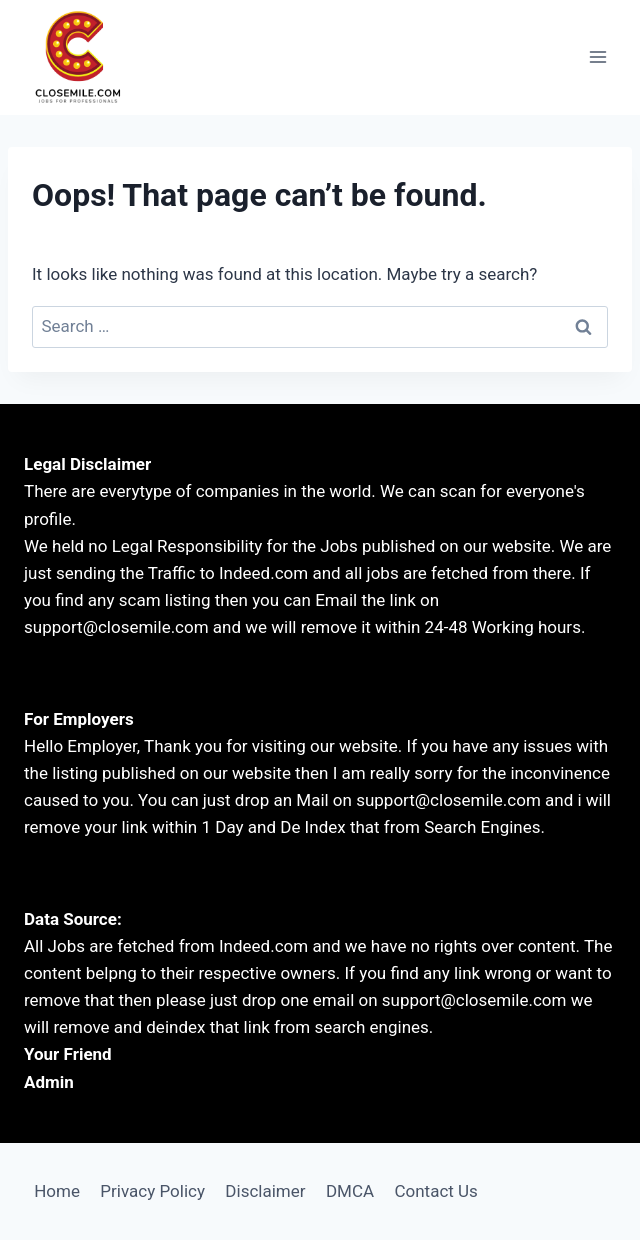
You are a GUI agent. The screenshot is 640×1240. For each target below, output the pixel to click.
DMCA (350, 1191)
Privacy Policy (152, 1191)
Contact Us (435, 1191)
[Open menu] (597, 57)
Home (57, 1191)
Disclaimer (265, 1191)
